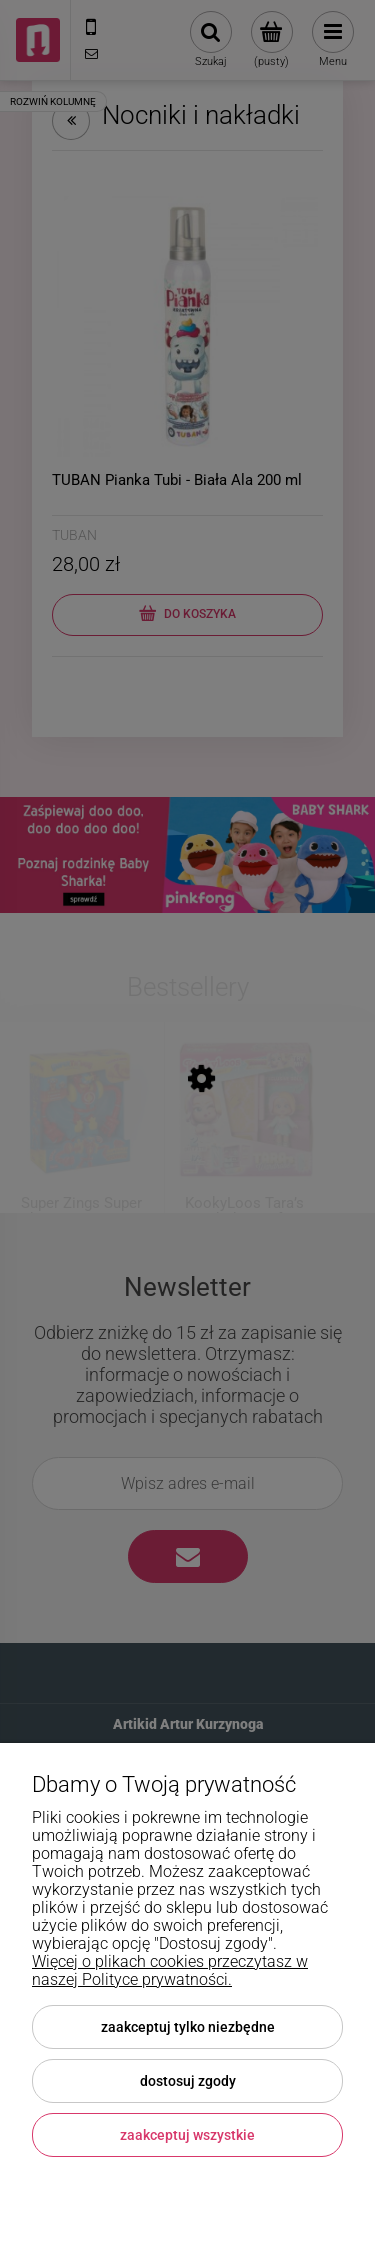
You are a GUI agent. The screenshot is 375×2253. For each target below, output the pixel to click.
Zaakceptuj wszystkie (187, 2135)
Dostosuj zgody (188, 2081)
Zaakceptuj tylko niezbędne (188, 2027)
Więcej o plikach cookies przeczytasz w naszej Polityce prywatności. (170, 1970)
